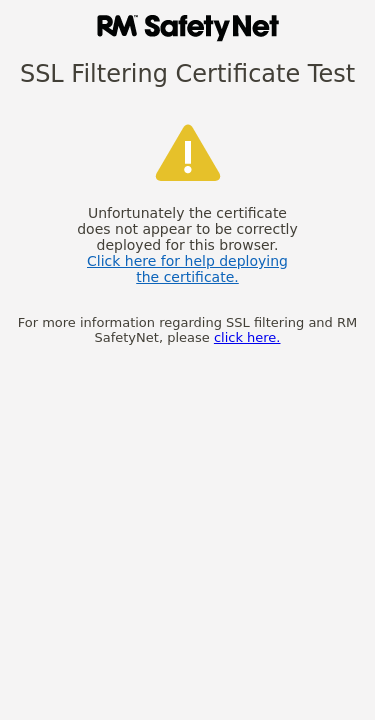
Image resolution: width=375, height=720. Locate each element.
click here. (247, 337)
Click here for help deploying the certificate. (187, 269)
